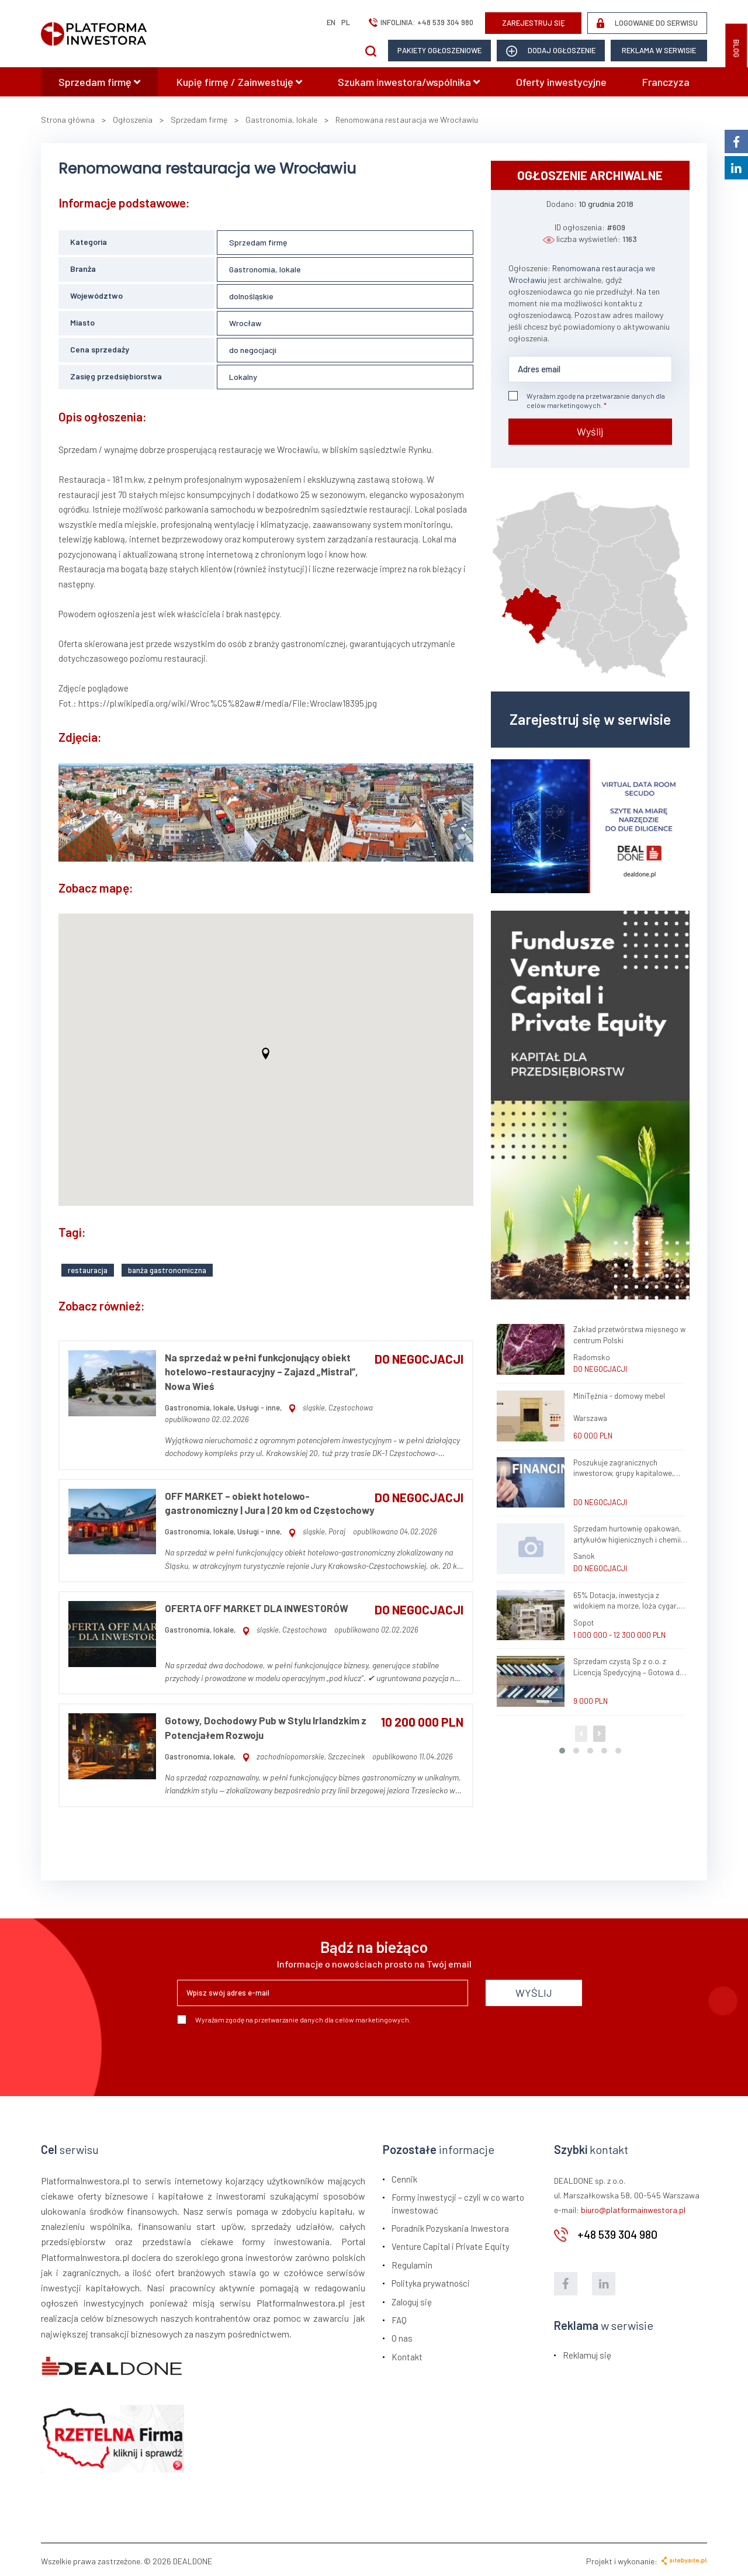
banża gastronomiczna (167, 1267)
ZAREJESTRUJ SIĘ (533, 22)
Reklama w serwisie (659, 50)
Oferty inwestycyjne (561, 81)
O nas (402, 2335)
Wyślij (590, 431)
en (331, 22)
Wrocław (245, 323)
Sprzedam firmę (99, 81)
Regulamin (412, 2262)
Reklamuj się (587, 2352)
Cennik (404, 2176)
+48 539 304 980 (445, 22)
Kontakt (407, 2354)
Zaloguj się (412, 2299)
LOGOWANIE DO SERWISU (647, 23)
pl (345, 22)
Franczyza (666, 81)
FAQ (399, 2317)
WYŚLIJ (533, 1989)
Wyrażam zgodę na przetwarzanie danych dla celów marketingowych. (586, 400)
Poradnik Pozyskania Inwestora (450, 2226)
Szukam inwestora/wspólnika (409, 81)
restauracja (88, 1267)
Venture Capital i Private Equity (451, 2244)
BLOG (736, 49)
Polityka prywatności (431, 2281)
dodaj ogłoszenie (550, 51)
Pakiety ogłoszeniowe (439, 50)
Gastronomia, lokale (265, 269)
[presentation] (266, 2053)
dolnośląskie (251, 296)
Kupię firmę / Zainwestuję (239, 81)
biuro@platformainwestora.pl (633, 2207)
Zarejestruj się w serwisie (590, 719)
